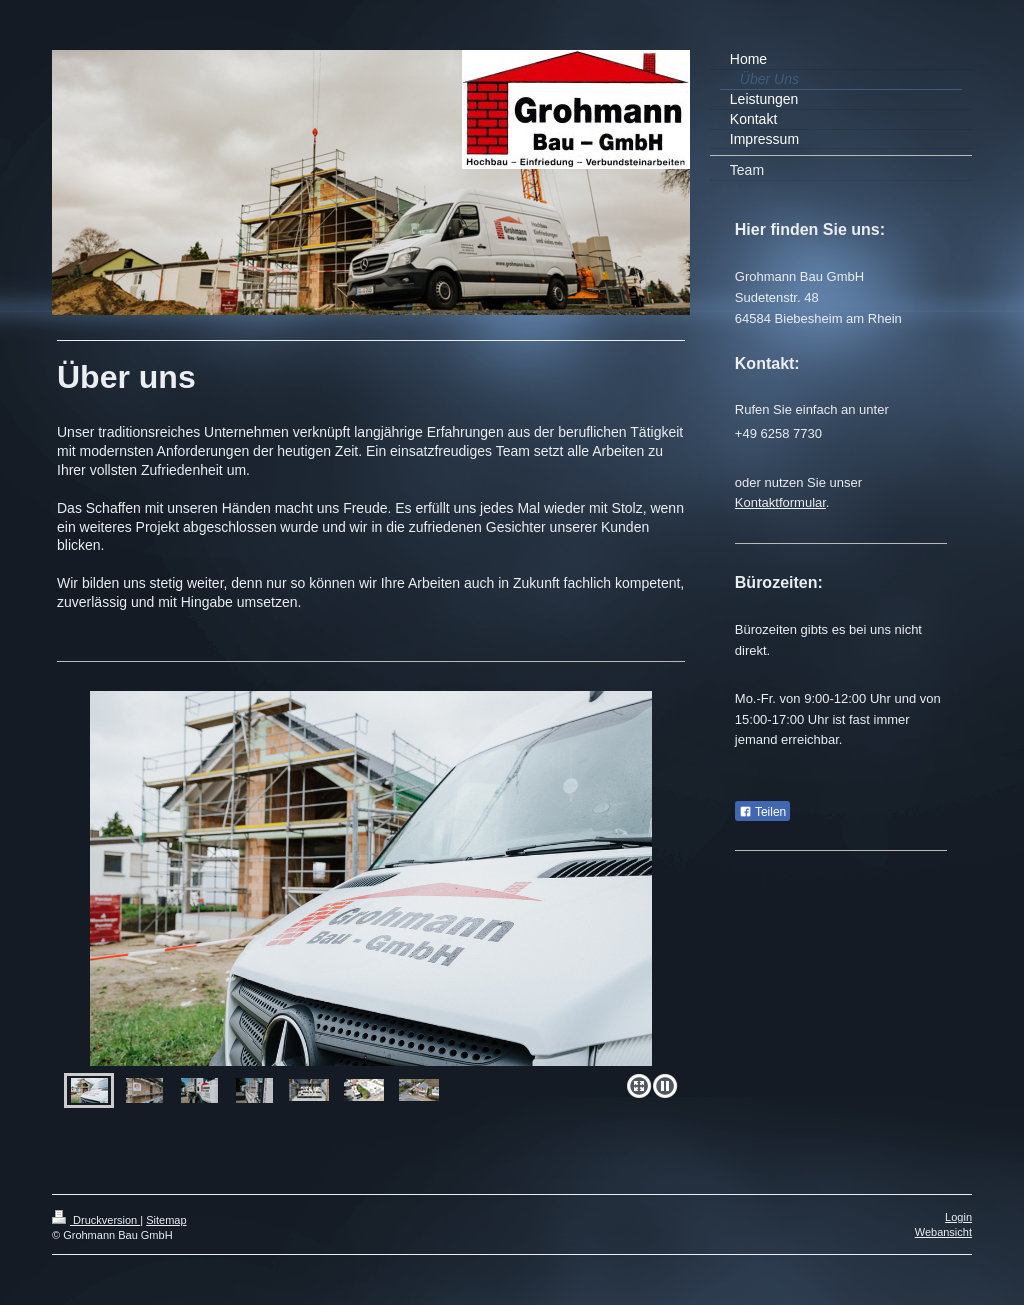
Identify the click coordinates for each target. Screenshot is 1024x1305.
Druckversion (96, 1220)
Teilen (762, 812)
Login (958, 1217)
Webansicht (943, 1232)
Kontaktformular (780, 502)
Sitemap (166, 1220)
